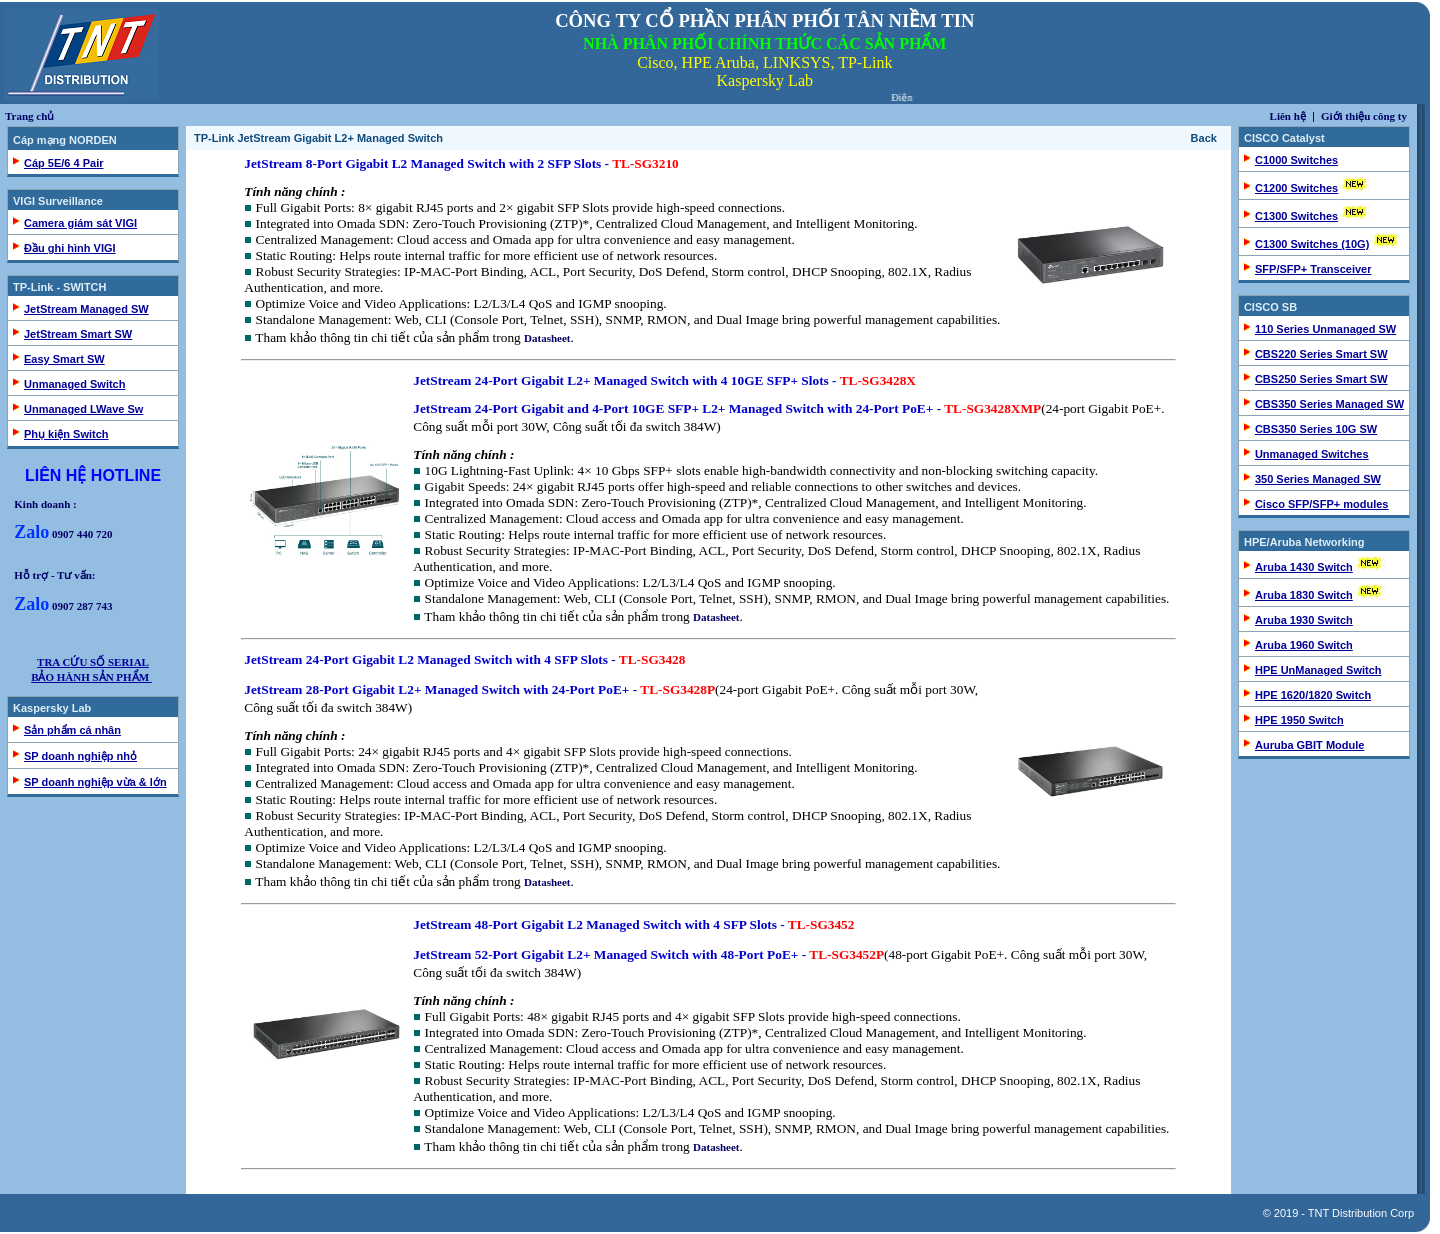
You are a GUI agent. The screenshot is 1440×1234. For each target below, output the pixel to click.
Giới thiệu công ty (1364, 116)
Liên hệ (1288, 116)
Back (1204, 138)
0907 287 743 (63, 606)
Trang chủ (29, 116)
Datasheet (547, 338)
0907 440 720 (63, 534)
